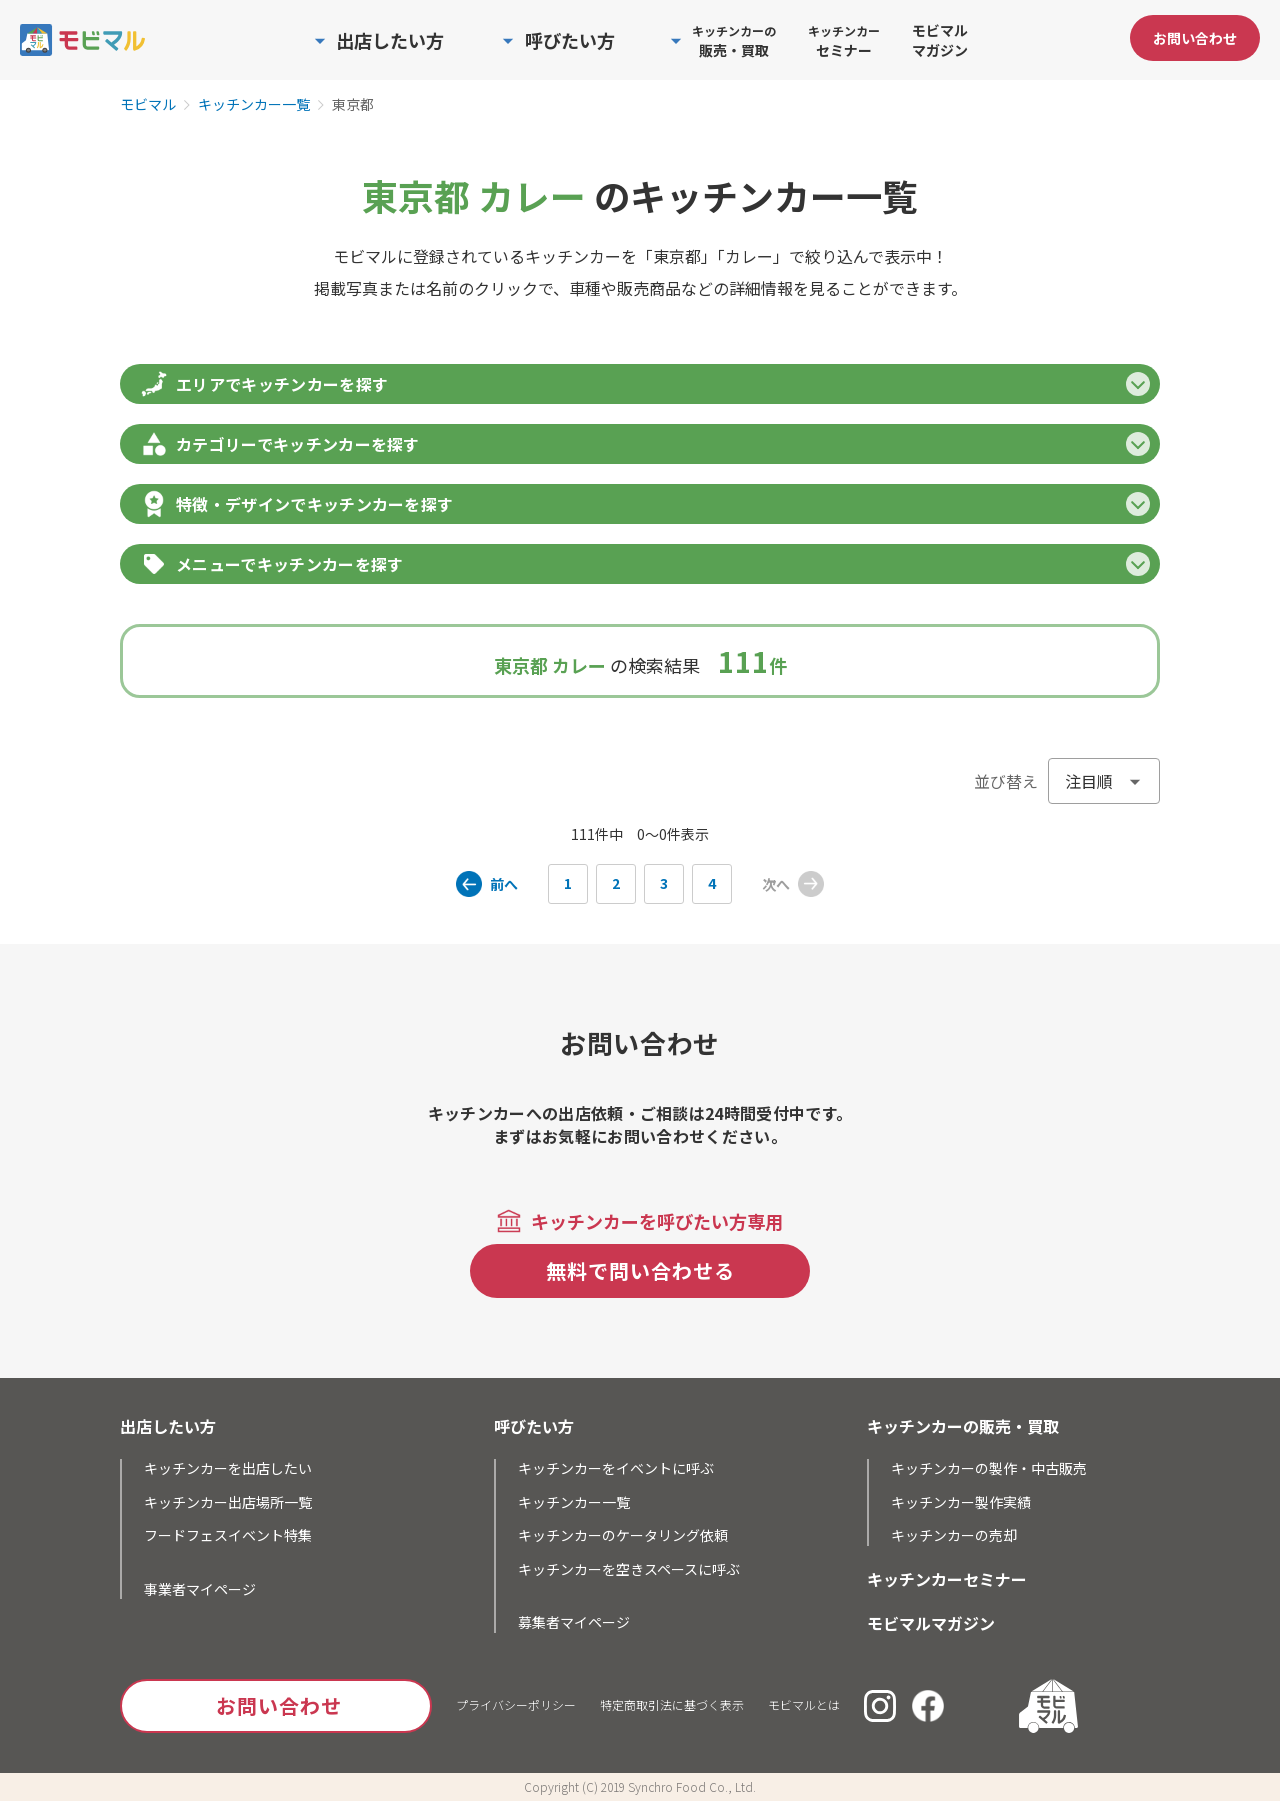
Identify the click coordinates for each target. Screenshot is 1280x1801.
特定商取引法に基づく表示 (672, 1704)
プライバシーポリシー (516, 1704)
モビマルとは (804, 1704)
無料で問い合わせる (640, 1270)
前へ (504, 884)
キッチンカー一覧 (254, 105)
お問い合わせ (1195, 38)
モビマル (148, 105)
